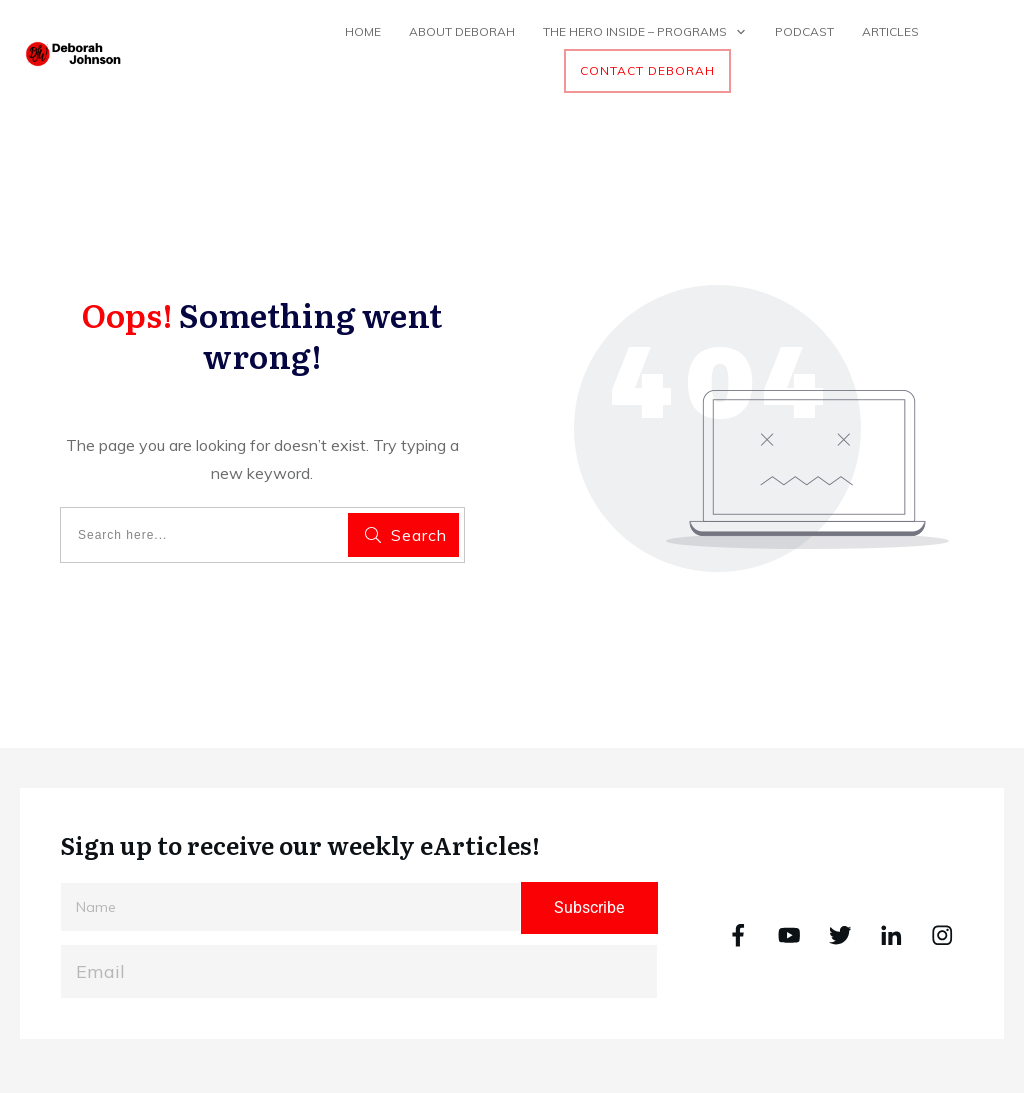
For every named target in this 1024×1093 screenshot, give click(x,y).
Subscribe (589, 907)
